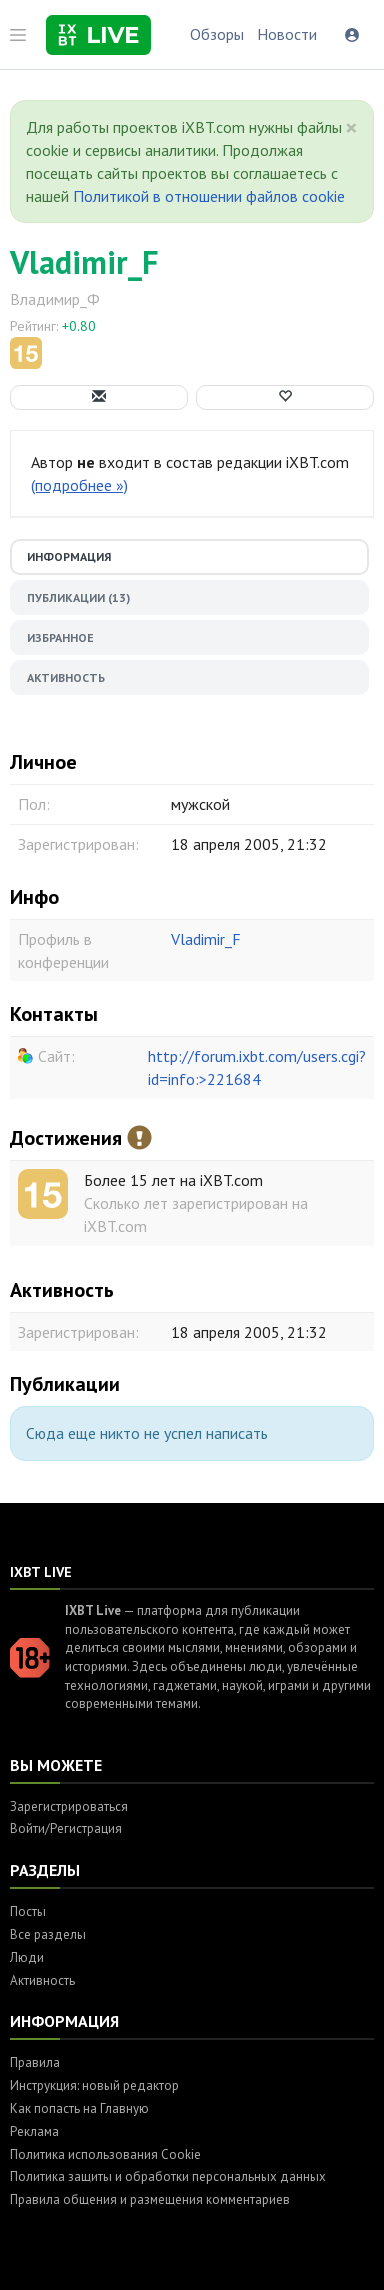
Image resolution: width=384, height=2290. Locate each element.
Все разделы (48, 1934)
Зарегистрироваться (69, 1806)
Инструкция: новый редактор (94, 2085)
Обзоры (217, 34)
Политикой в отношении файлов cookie (209, 196)
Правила (35, 2062)
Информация (69, 556)
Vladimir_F (84, 262)
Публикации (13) (78, 597)
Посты (28, 1911)
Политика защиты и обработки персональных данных (168, 2176)
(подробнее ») (79, 485)
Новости (287, 34)
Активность (66, 677)
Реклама (34, 2131)
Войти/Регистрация (66, 1828)
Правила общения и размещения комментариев (150, 2199)
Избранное (60, 637)
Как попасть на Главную (79, 2108)
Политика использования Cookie (105, 2154)
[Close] (351, 128)
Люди (27, 1957)
